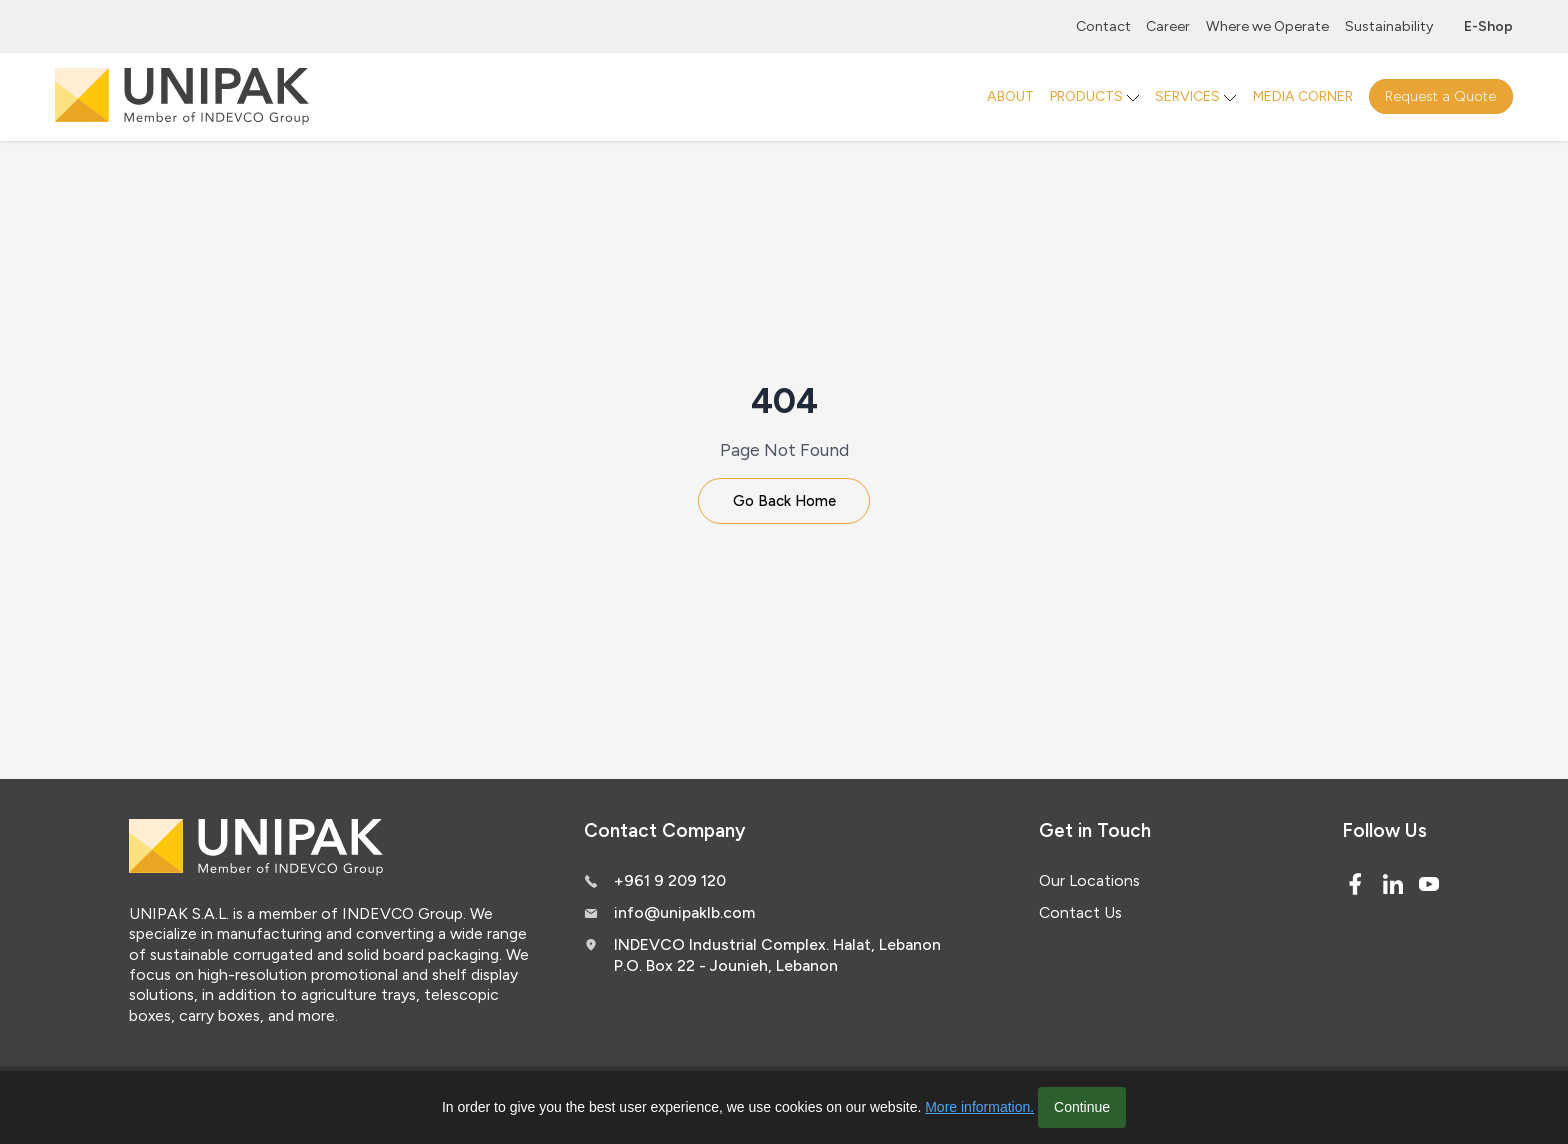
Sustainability (1389, 26)
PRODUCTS (1086, 96)
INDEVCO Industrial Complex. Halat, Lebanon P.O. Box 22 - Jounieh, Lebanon (777, 959)
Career (1168, 26)
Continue (1082, 1107)
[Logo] (182, 96)
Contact (1103, 26)
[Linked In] (1393, 888)
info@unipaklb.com (684, 917)
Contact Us (1080, 917)
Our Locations (1089, 884)
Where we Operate (1267, 26)
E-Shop (1488, 26)
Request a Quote (1440, 96)
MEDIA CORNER (1303, 96)
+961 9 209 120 (670, 884)
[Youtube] (1429, 888)
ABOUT (1010, 96)
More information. (979, 1107)
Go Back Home (784, 503)
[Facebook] (1355, 888)
